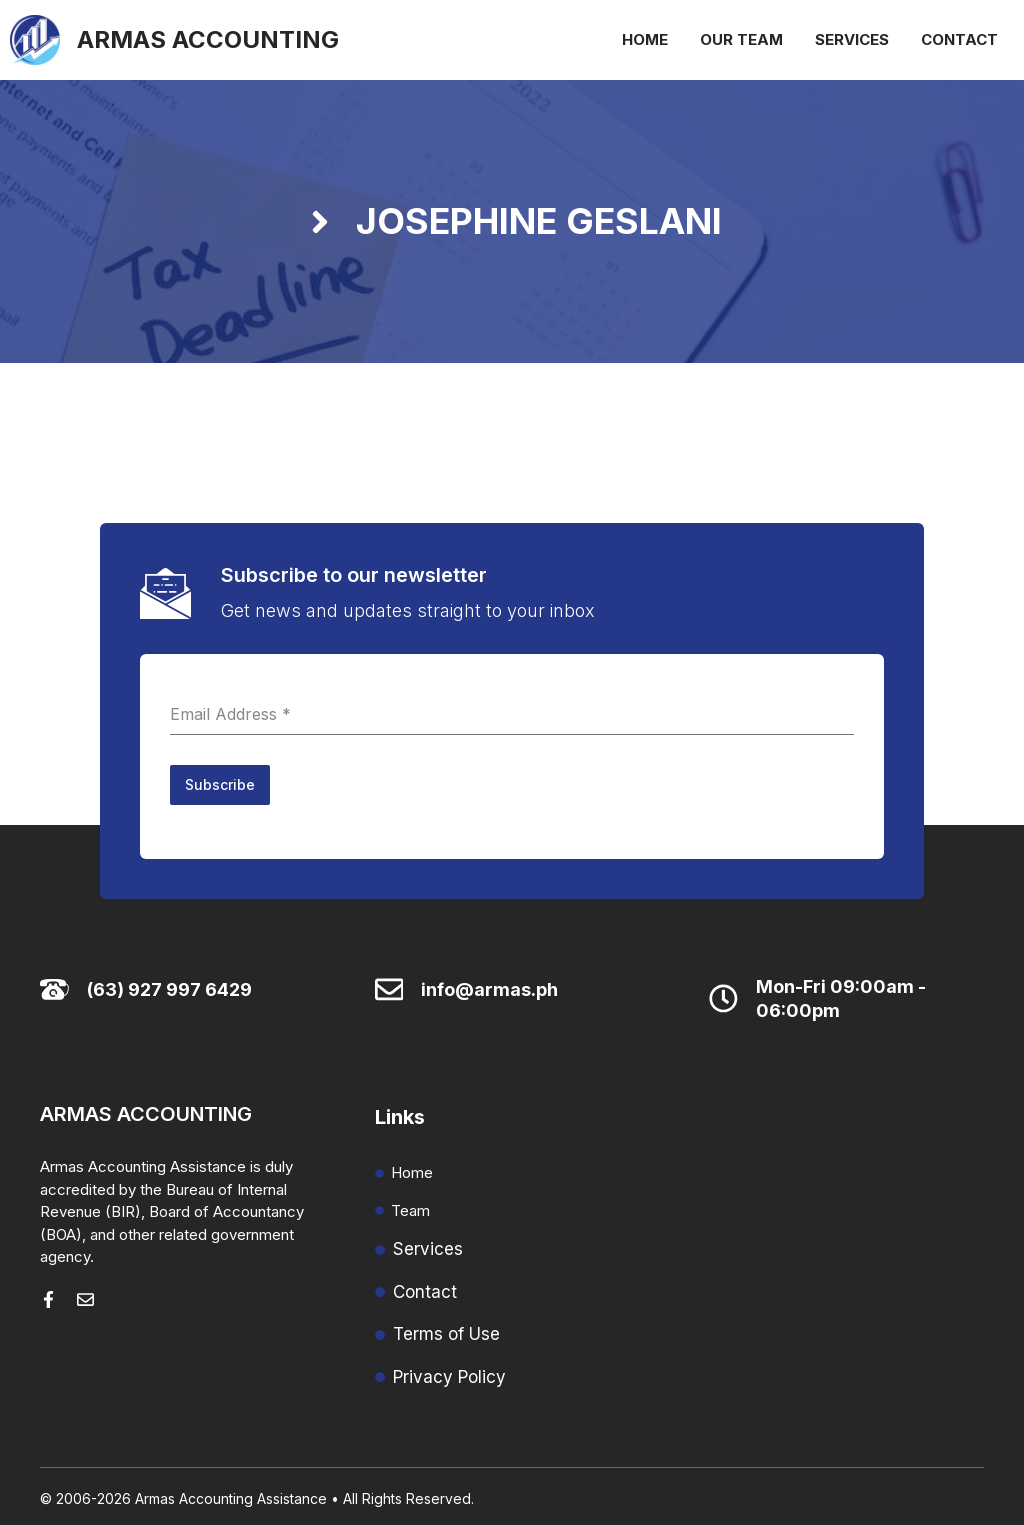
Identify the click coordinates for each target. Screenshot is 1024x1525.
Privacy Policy (449, 1373)
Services (852, 39)
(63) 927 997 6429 (169, 985)
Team (410, 1206)
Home (645, 39)
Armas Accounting (208, 39)
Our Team (741, 39)
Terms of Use (446, 1330)
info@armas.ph (489, 985)
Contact (959, 39)
